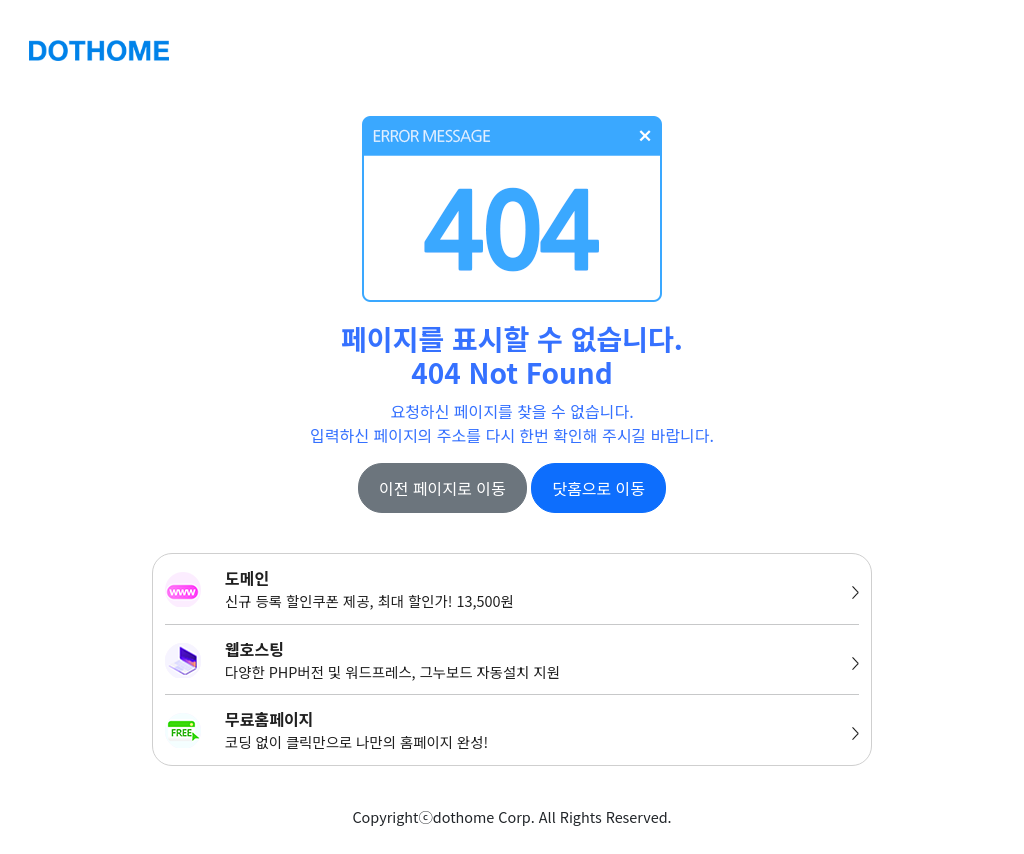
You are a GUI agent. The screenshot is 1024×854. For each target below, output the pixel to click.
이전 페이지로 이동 (442, 488)
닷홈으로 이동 (598, 488)
